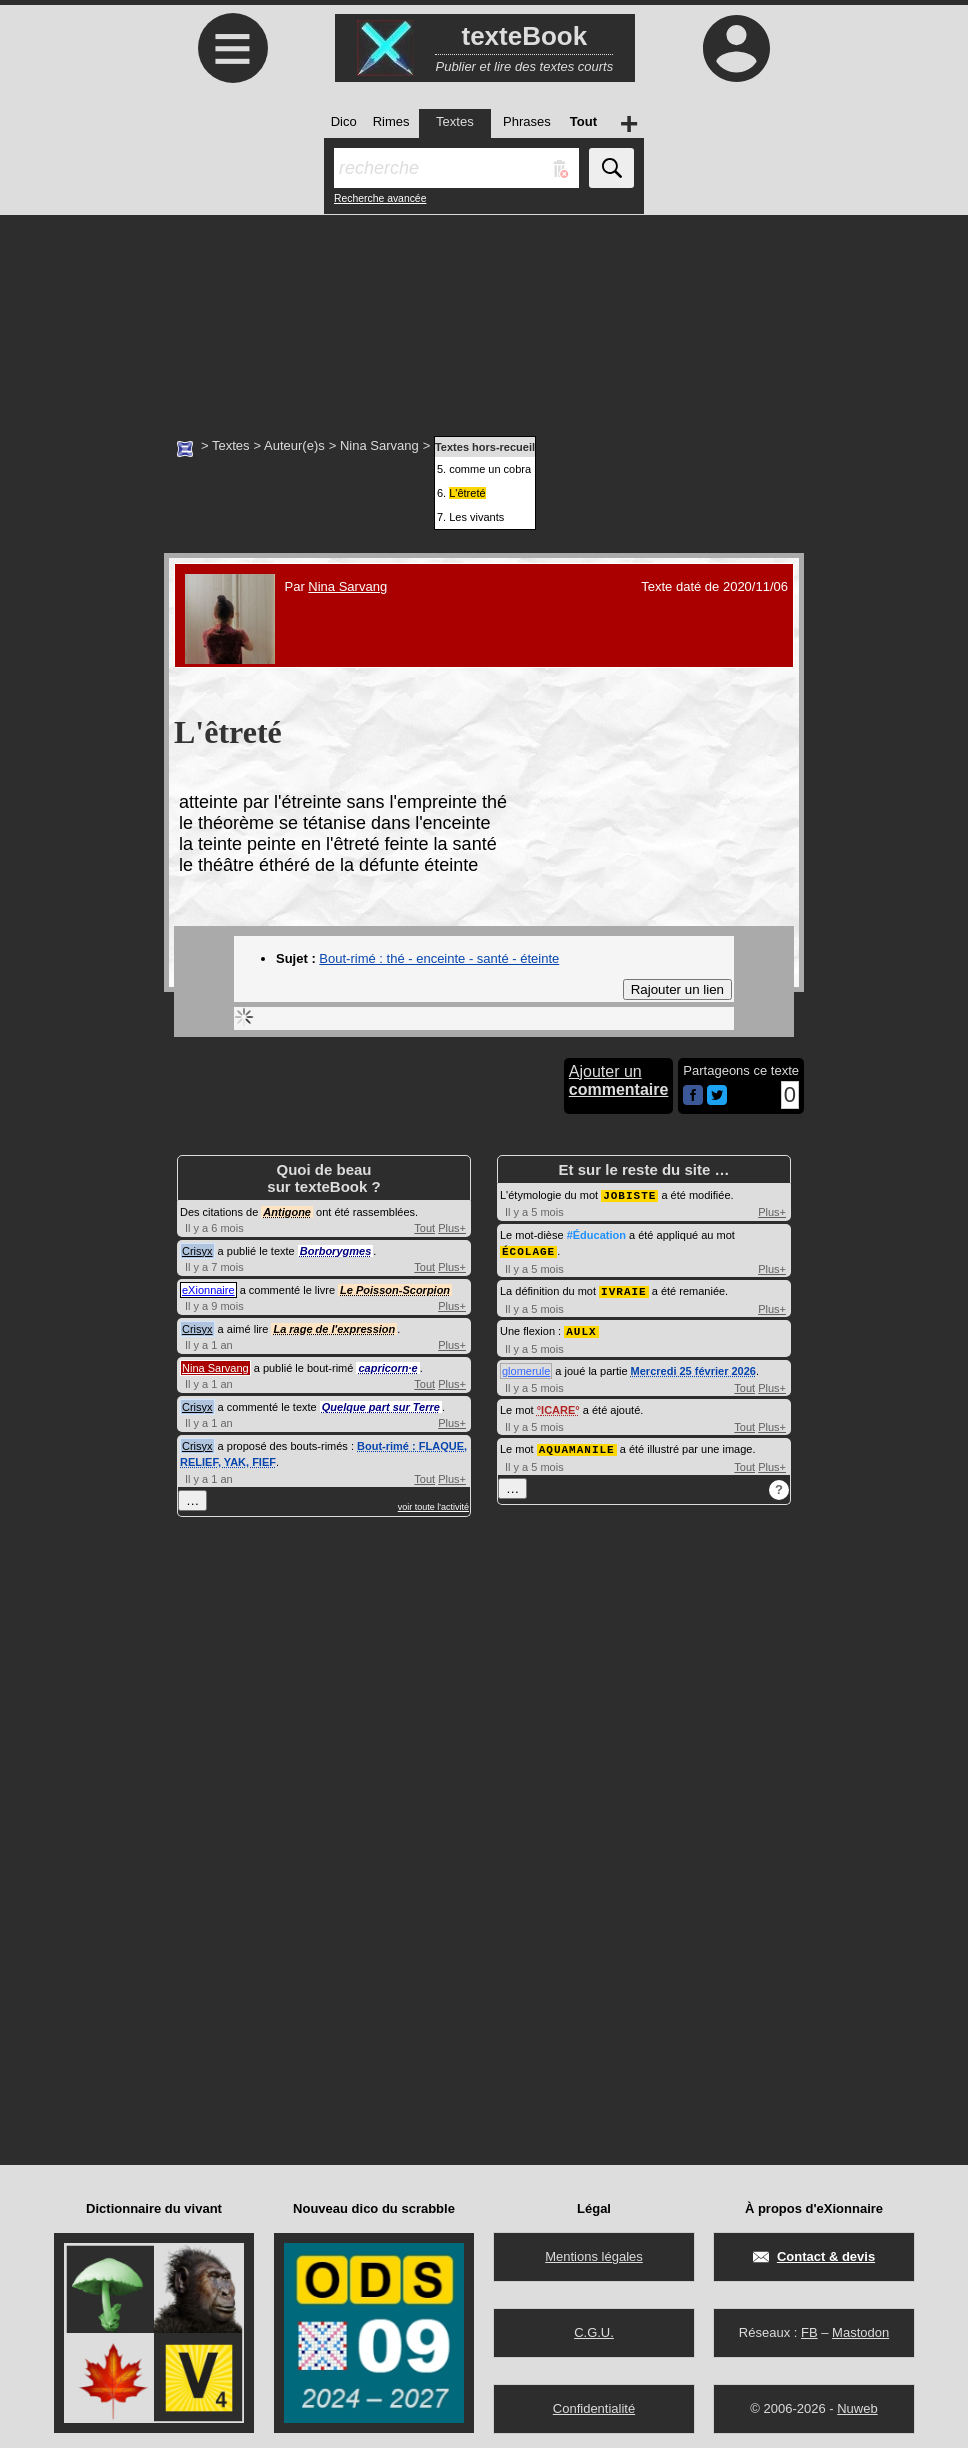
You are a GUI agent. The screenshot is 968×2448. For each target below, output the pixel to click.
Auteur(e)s (294, 445)
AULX (581, 1327)
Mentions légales (594, 2251)
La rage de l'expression (334, 1329)
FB (809, 2327)
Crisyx (197, 1251)
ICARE (558, 1406)
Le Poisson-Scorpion (395, 1290)
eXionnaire (208, 1290)
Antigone (287, 1212)
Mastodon (860, 2327)
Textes (231, 445)
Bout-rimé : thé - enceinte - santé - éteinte (439, 958)
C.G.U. (594, 2327)
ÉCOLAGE (528, 1249)
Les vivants (476, 517)
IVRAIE (624, 1288)
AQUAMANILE (577, 1444)
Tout (424, 1228)
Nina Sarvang (379, 445)
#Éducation (596, 1234)
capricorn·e (387, 1368)
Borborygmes (336, 1251)
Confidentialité (594, 2403)
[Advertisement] (484, 315)
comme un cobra (490, 469)
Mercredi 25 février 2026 (693, 1367)
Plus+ (452, 1228)
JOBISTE (629, 1194)
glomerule (526, 1367)
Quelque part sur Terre (381, 1407)
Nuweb (857, 2403)
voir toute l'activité (433, 1507)
